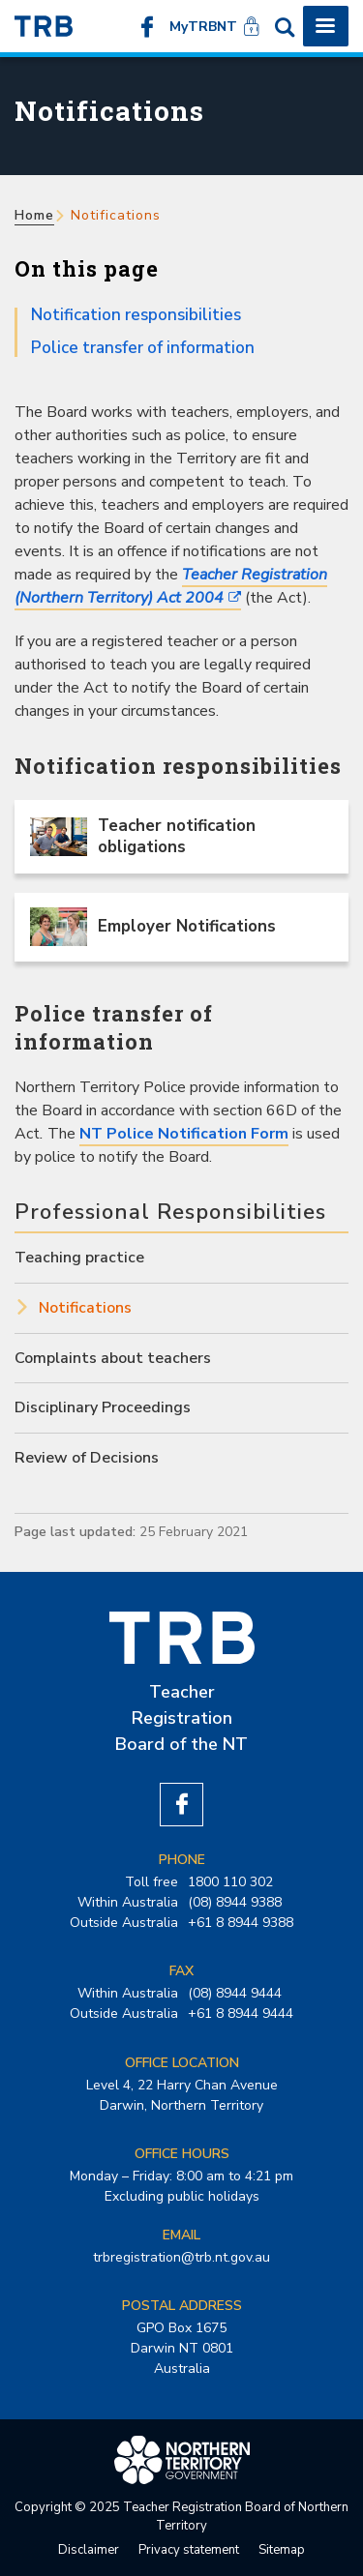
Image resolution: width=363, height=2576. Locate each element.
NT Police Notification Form (183, 1133)
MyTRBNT (203, 26)
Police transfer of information (143, 348)
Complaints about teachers (113, 1358)
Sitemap (281, 2550)
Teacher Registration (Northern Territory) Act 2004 (171, 586)
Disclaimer (88, 2550)
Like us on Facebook (147, 26)
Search (284, 26)
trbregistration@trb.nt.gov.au (181, 2257)
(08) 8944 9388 (235, 1902)
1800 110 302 (230, 1882)
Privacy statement (188, 2550)
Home (34, 215)
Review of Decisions (87, 1457)
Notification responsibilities (136, 315)
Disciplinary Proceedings (103, 1407)
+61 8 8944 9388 (240, 1922)
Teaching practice (79, 1257)
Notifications (85, 1307)
